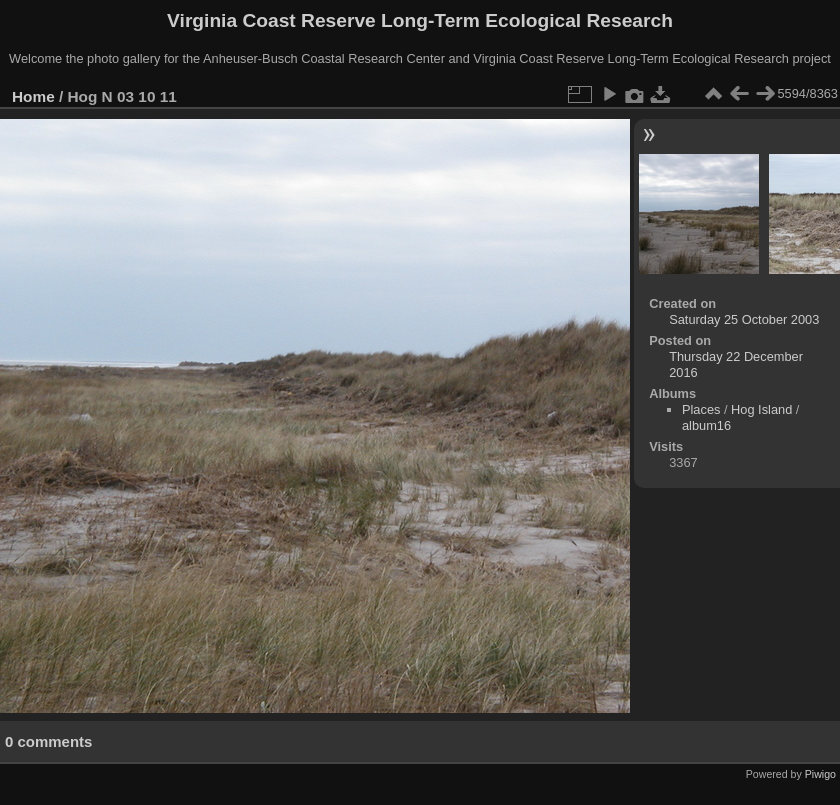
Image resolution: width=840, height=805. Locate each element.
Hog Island (761, 409)
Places (701, 409)
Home (33, 96)
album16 (706, 425)
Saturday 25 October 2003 (744, 319)
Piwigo (820, 774)
